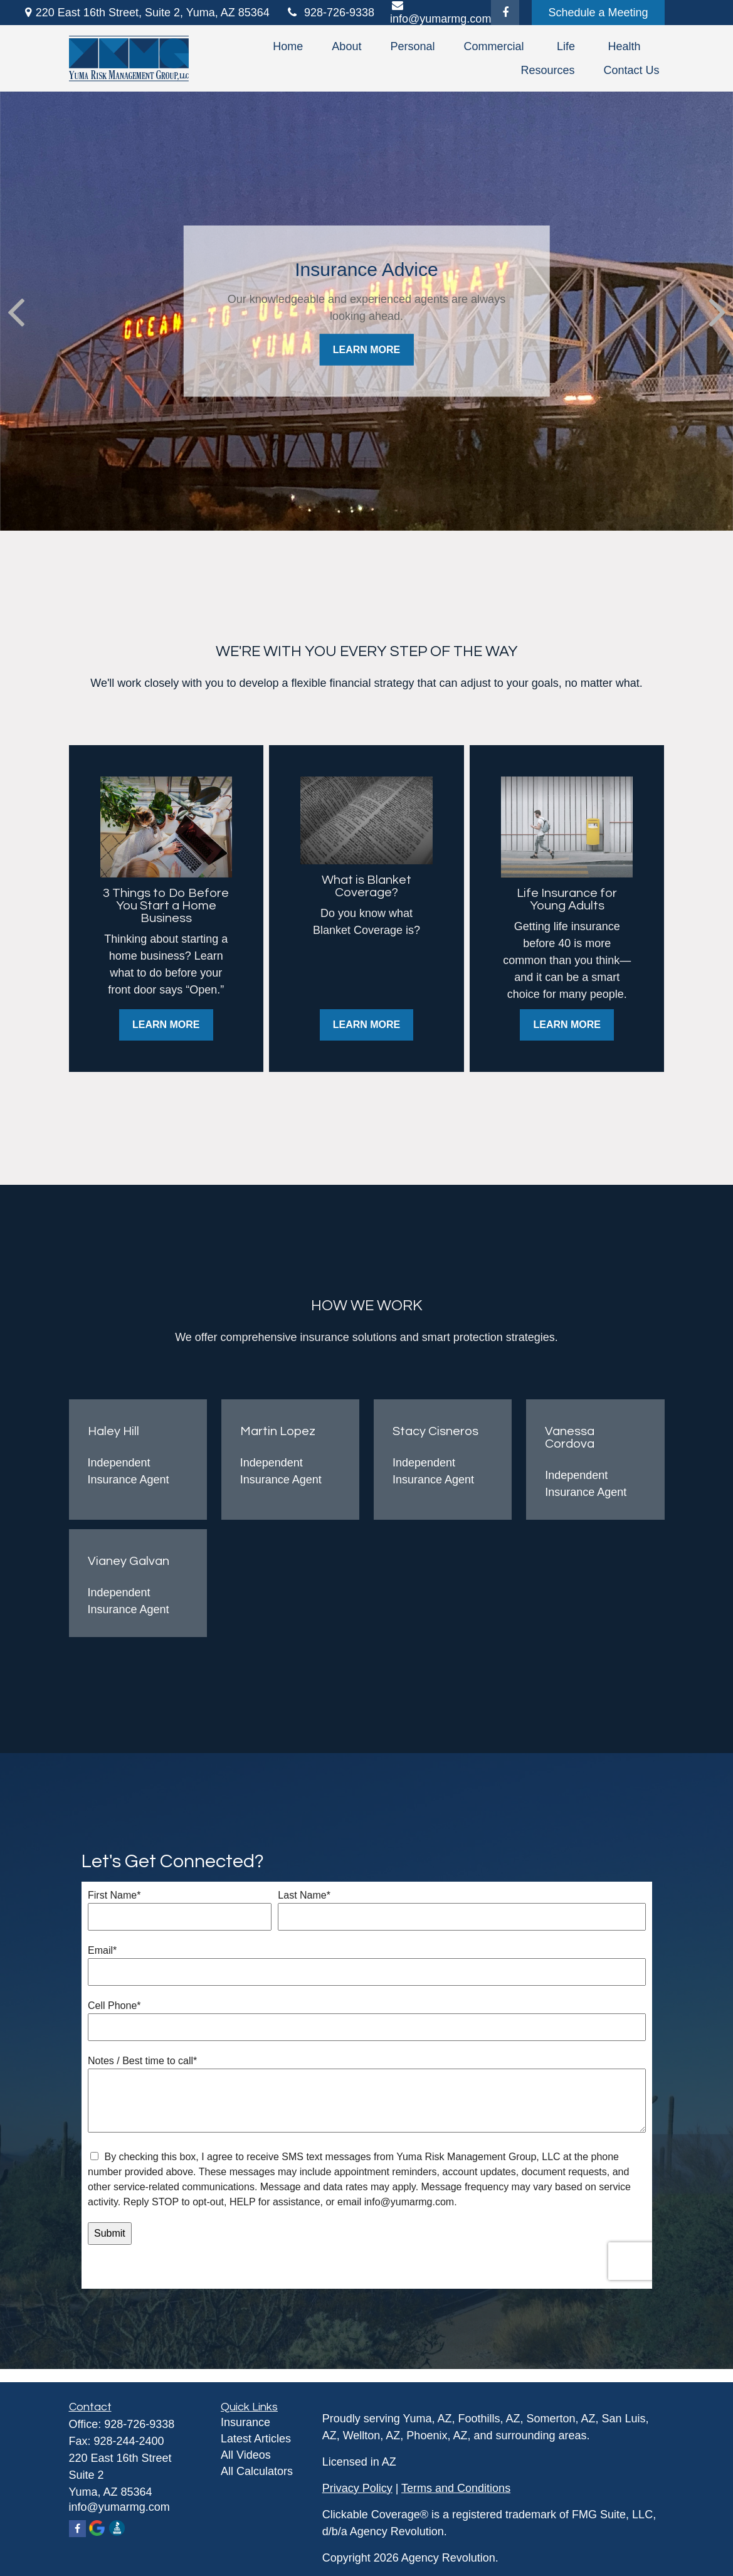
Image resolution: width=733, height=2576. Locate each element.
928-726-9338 (329, 12)
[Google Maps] (97, 2528)
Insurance (245, 2422)
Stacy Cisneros (435, 1431)
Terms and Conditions (455, 2488)
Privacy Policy (357, 2488)
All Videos (246, 2455)
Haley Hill (113, 1431)
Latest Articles (256, 2438)
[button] (288, 46)
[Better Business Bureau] (117, 2528)
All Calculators (257, 2471)
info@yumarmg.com (119, 2507)
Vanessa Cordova (569, 1437)
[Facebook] (505, 12)
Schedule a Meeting (598, 12)
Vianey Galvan (128, 1561)
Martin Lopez (277, 1431)
